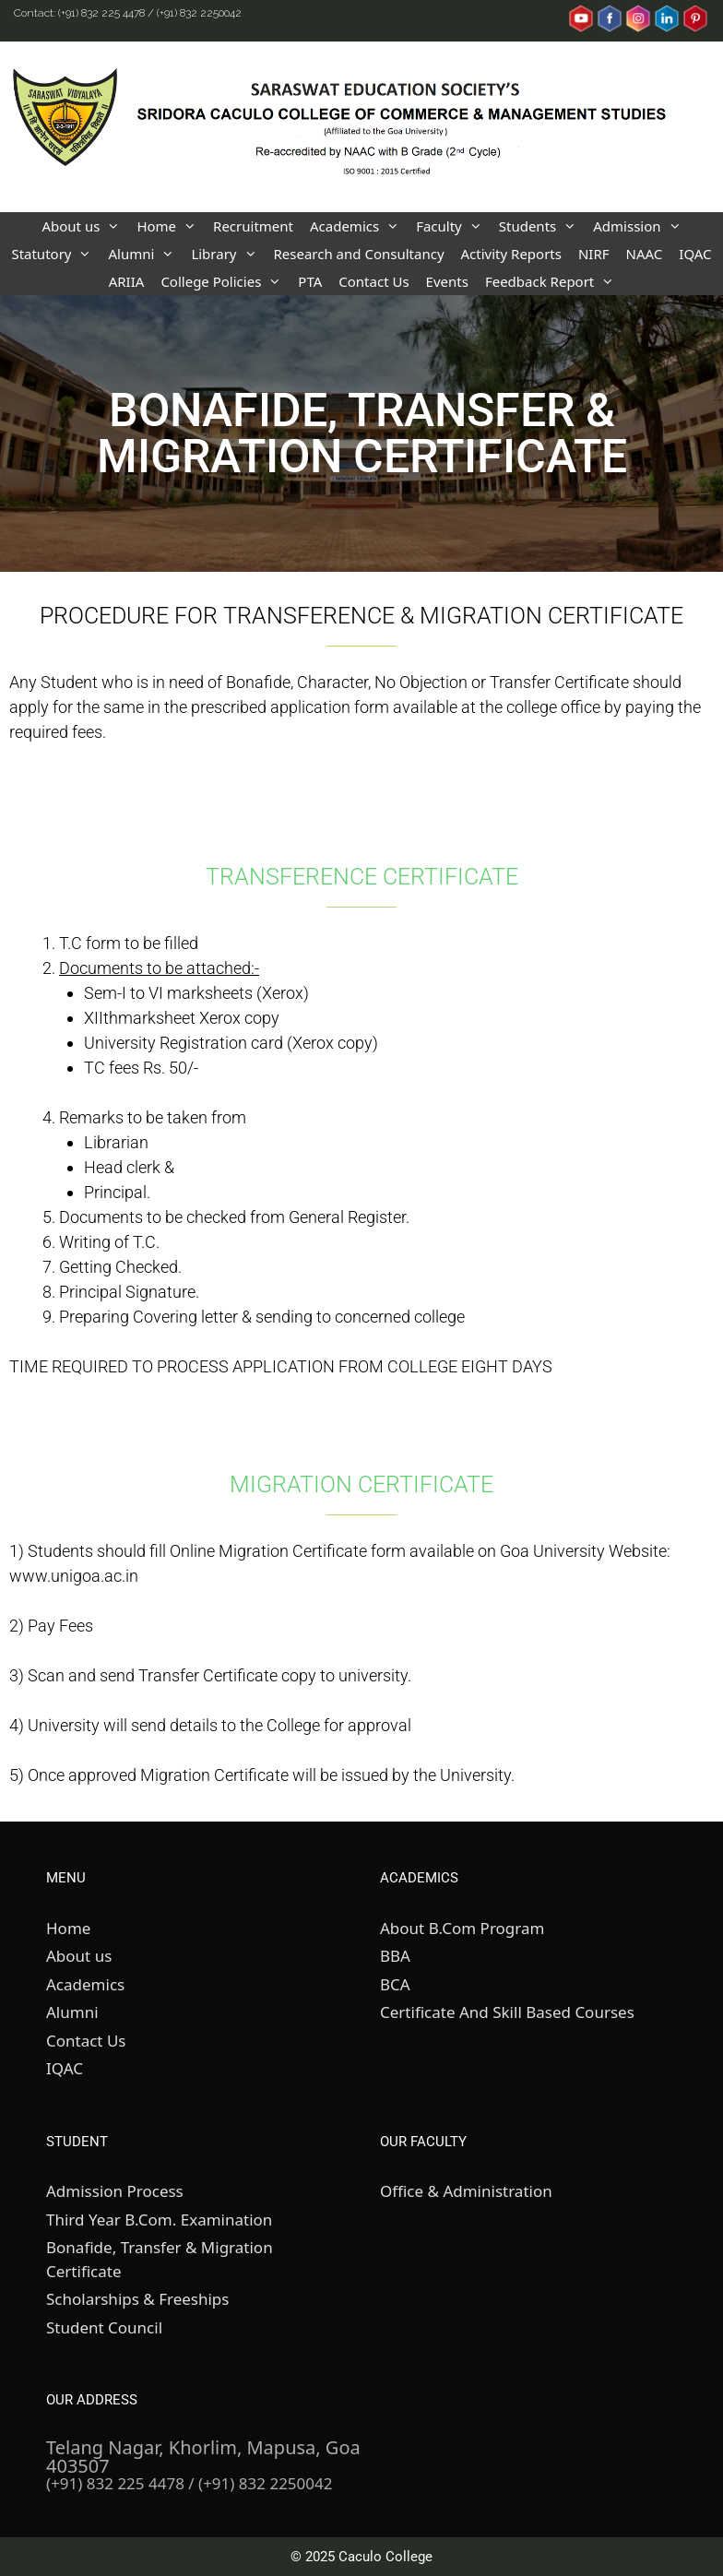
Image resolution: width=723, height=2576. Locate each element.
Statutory (55, 253)
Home (170, 226)
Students (542, 226)
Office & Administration (466, 2191)
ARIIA (127, 281)
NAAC (644, 253)
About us (84, 226)
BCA (395, 1984)
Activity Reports (511, 253)
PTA (310, 281)
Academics (359, 226)
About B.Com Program (462, 1928)
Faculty (453, 226)
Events (447, 281)
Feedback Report (553, 281)
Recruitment (253, 226)
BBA (395, 1955)
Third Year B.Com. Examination (159, 2219)
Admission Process (115, 2191)
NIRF (594, 253)
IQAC (695, 253)
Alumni (145, 253)
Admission (641, 226)
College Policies (225, 281)
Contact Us (373, 281)
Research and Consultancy (359, 253)
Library (228, 253)
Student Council (104, 2327)
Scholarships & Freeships (137, 2298)
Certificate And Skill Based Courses (507, 2012)
